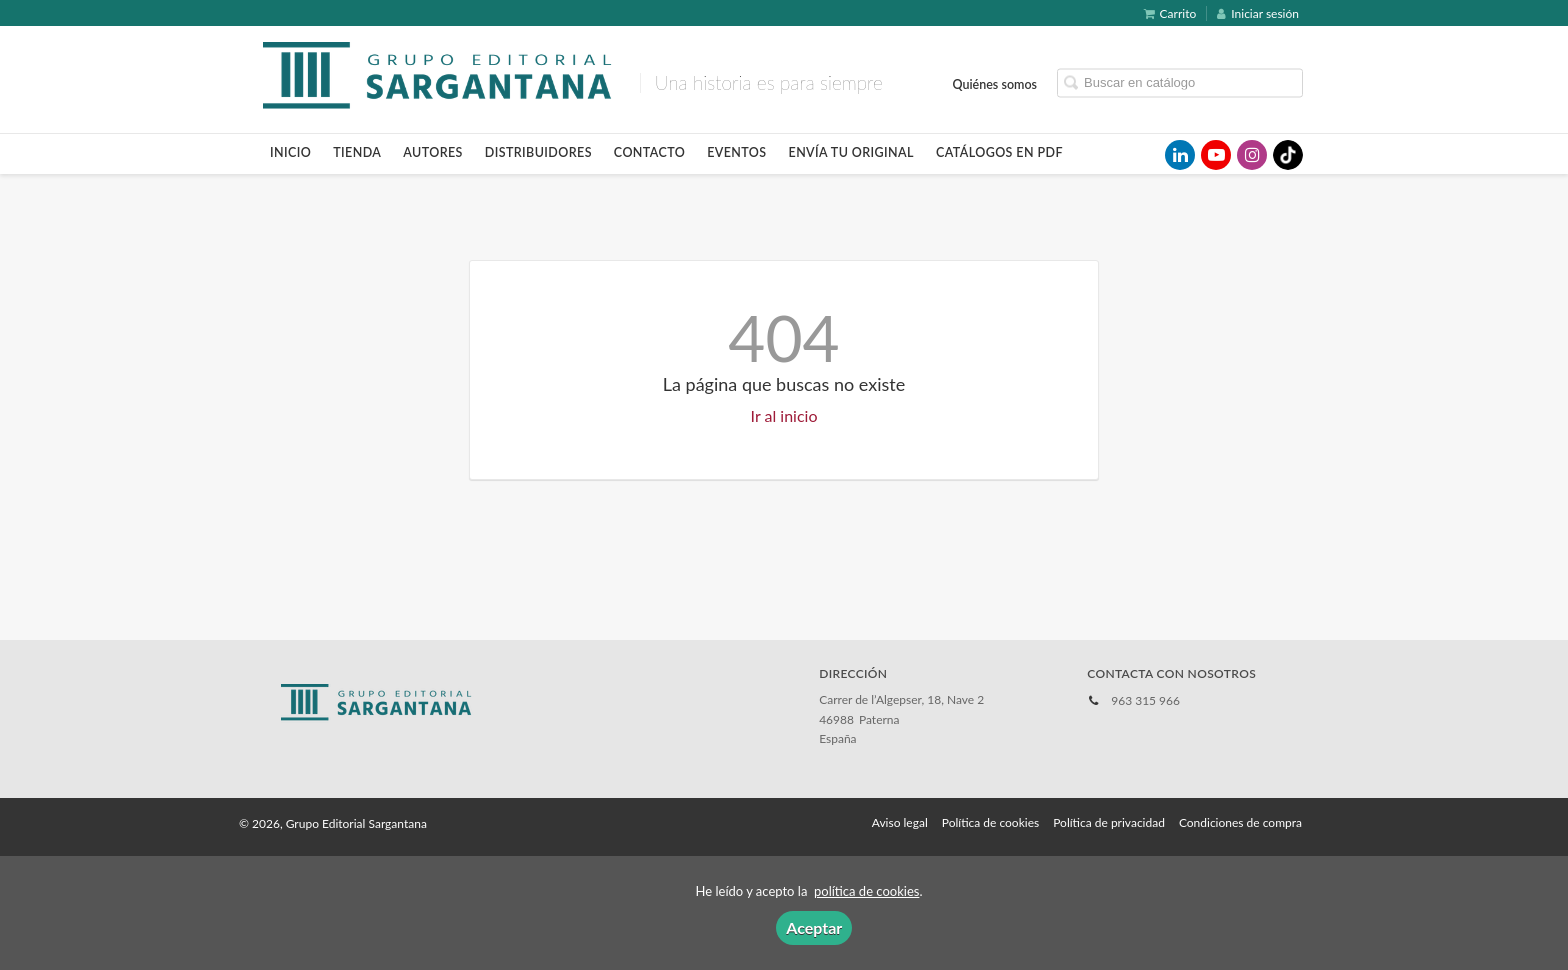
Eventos (736, 152)
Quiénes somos (995, 83)
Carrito (1170, 13)
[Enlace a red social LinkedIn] (1180, 155)
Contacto (649, 152)
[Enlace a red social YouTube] (1216, 155)
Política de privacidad (1109, 822)
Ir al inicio (784, 415)
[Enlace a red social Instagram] (1252, 155)
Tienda (357, 152)
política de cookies (866, 891)
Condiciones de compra (1240, 822)
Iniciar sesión (1258, 13)
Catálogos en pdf (999, 152)
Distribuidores (538, 152)
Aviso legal (900, 822)
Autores (433, 152)
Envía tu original (851, 152)
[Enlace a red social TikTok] (1288, 155)
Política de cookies (990, 822)
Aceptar (814, 927)
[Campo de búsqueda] (1180, 82)
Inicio (290, 152)
